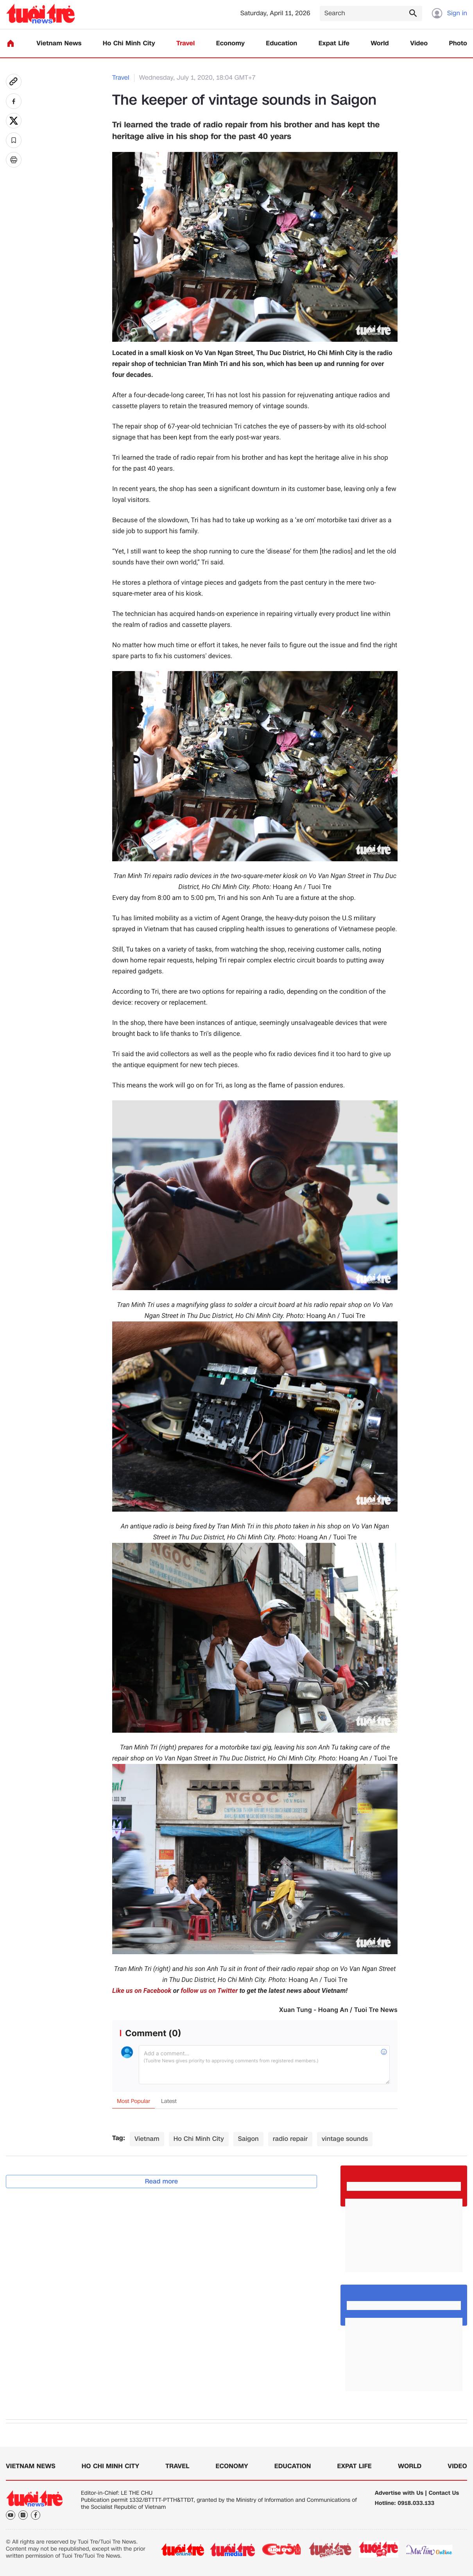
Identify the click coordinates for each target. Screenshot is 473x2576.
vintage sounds (345, 2138)
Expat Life (334, 43)
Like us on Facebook (141, 1991)
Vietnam (146, 2138)
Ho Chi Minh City (129, 43)
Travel (185, 43)
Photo (458, 43)
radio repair (290, 2138)
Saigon (248, 2138)
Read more (161, 2181)
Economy (230, 43)
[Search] (371, 13)
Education (281, 43)
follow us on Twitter (209, 1991)
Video (419, 43)
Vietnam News (58, 43)
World (380, 43)
